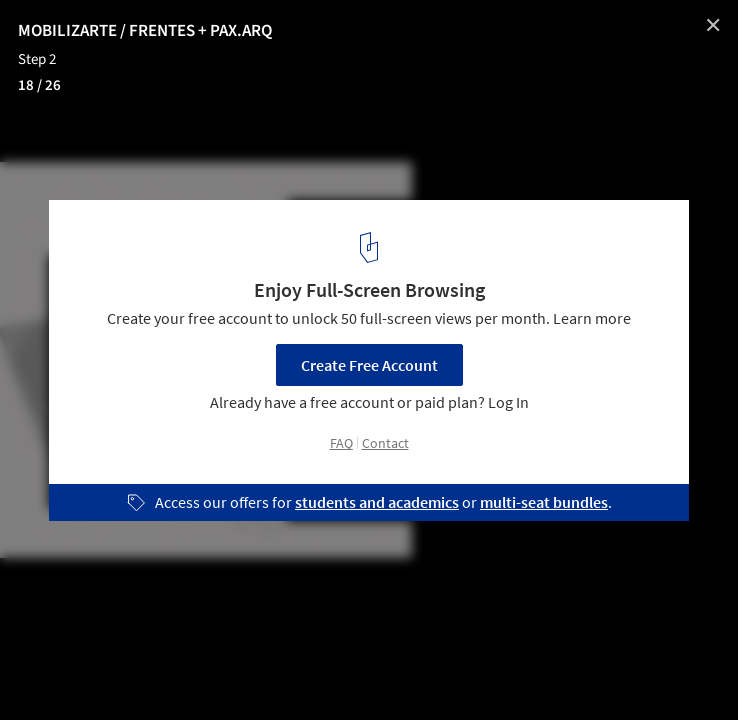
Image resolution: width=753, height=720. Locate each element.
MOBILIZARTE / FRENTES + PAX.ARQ (145, 31)
